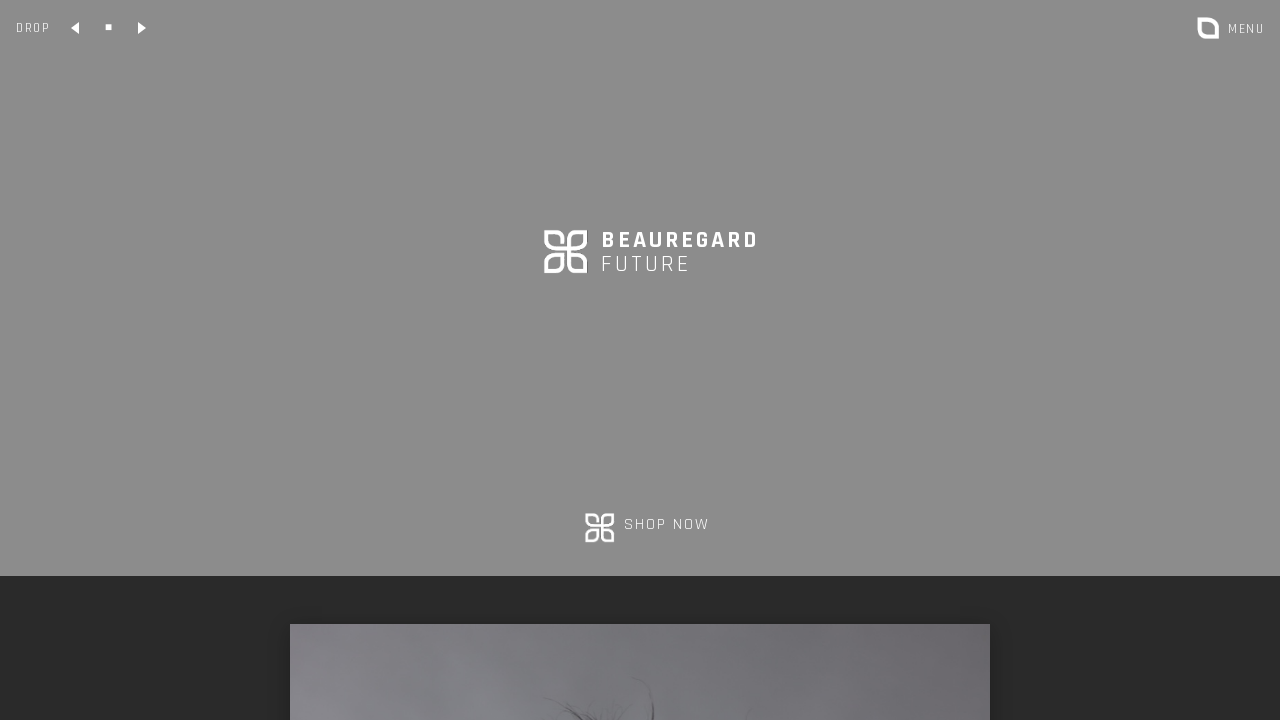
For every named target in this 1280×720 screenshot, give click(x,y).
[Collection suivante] (141, 28)
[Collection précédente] (76, 28)
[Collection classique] (108, 28)
